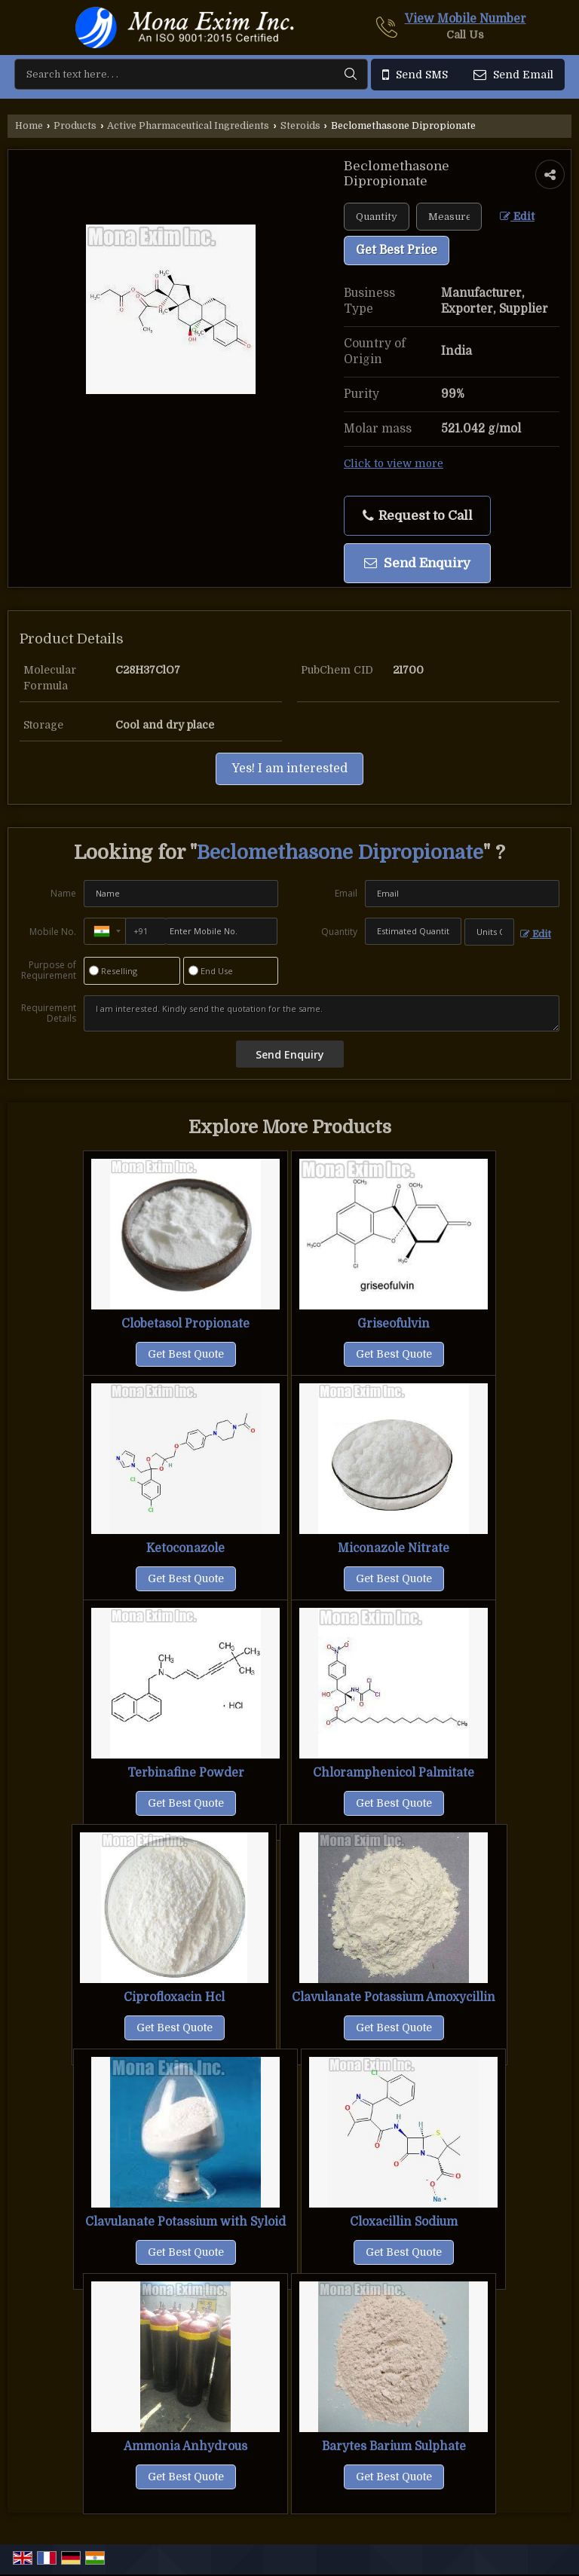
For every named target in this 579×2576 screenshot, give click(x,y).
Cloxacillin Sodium (404, 2222)
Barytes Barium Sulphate (394, 2446)
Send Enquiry (417, 563)
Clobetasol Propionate (185, 1324)
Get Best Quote (186, 1354)
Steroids (300, 126)
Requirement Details (48, 1013)
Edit (517, 216)
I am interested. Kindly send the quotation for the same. (321, 1013)
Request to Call (418, 516)
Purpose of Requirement (48, 970)
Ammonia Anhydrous (185, 2446)
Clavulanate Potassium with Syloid (185, 2222)
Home (29, 126)
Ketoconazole (185, 1548)
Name (63, 893)
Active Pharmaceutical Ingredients (188, 126)
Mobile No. (52, 931)
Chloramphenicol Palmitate (393, 1773)
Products (75, 126)
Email (346, 893)
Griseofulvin (393, 1324)
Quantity (339, 931)
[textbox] (449, 217)
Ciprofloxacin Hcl (174, 1997)
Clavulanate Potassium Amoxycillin (393, 1997)
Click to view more (393, 463)
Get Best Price (396, 250)
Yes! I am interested (289, 768)
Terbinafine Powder (185, 1773)
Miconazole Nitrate (393, 1548)
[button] (465, 19)
